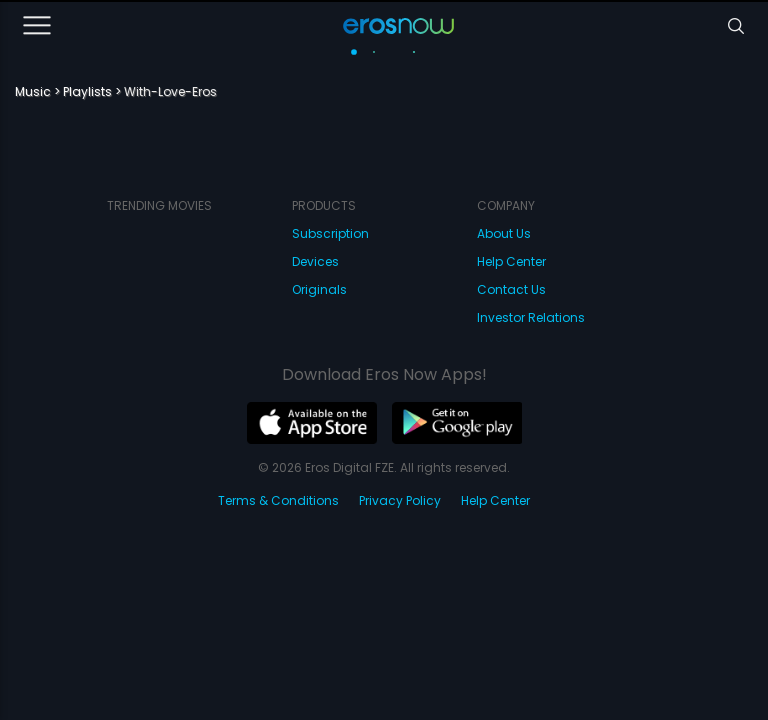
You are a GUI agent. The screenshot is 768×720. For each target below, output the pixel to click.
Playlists (87, 91)
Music (33, 91)
